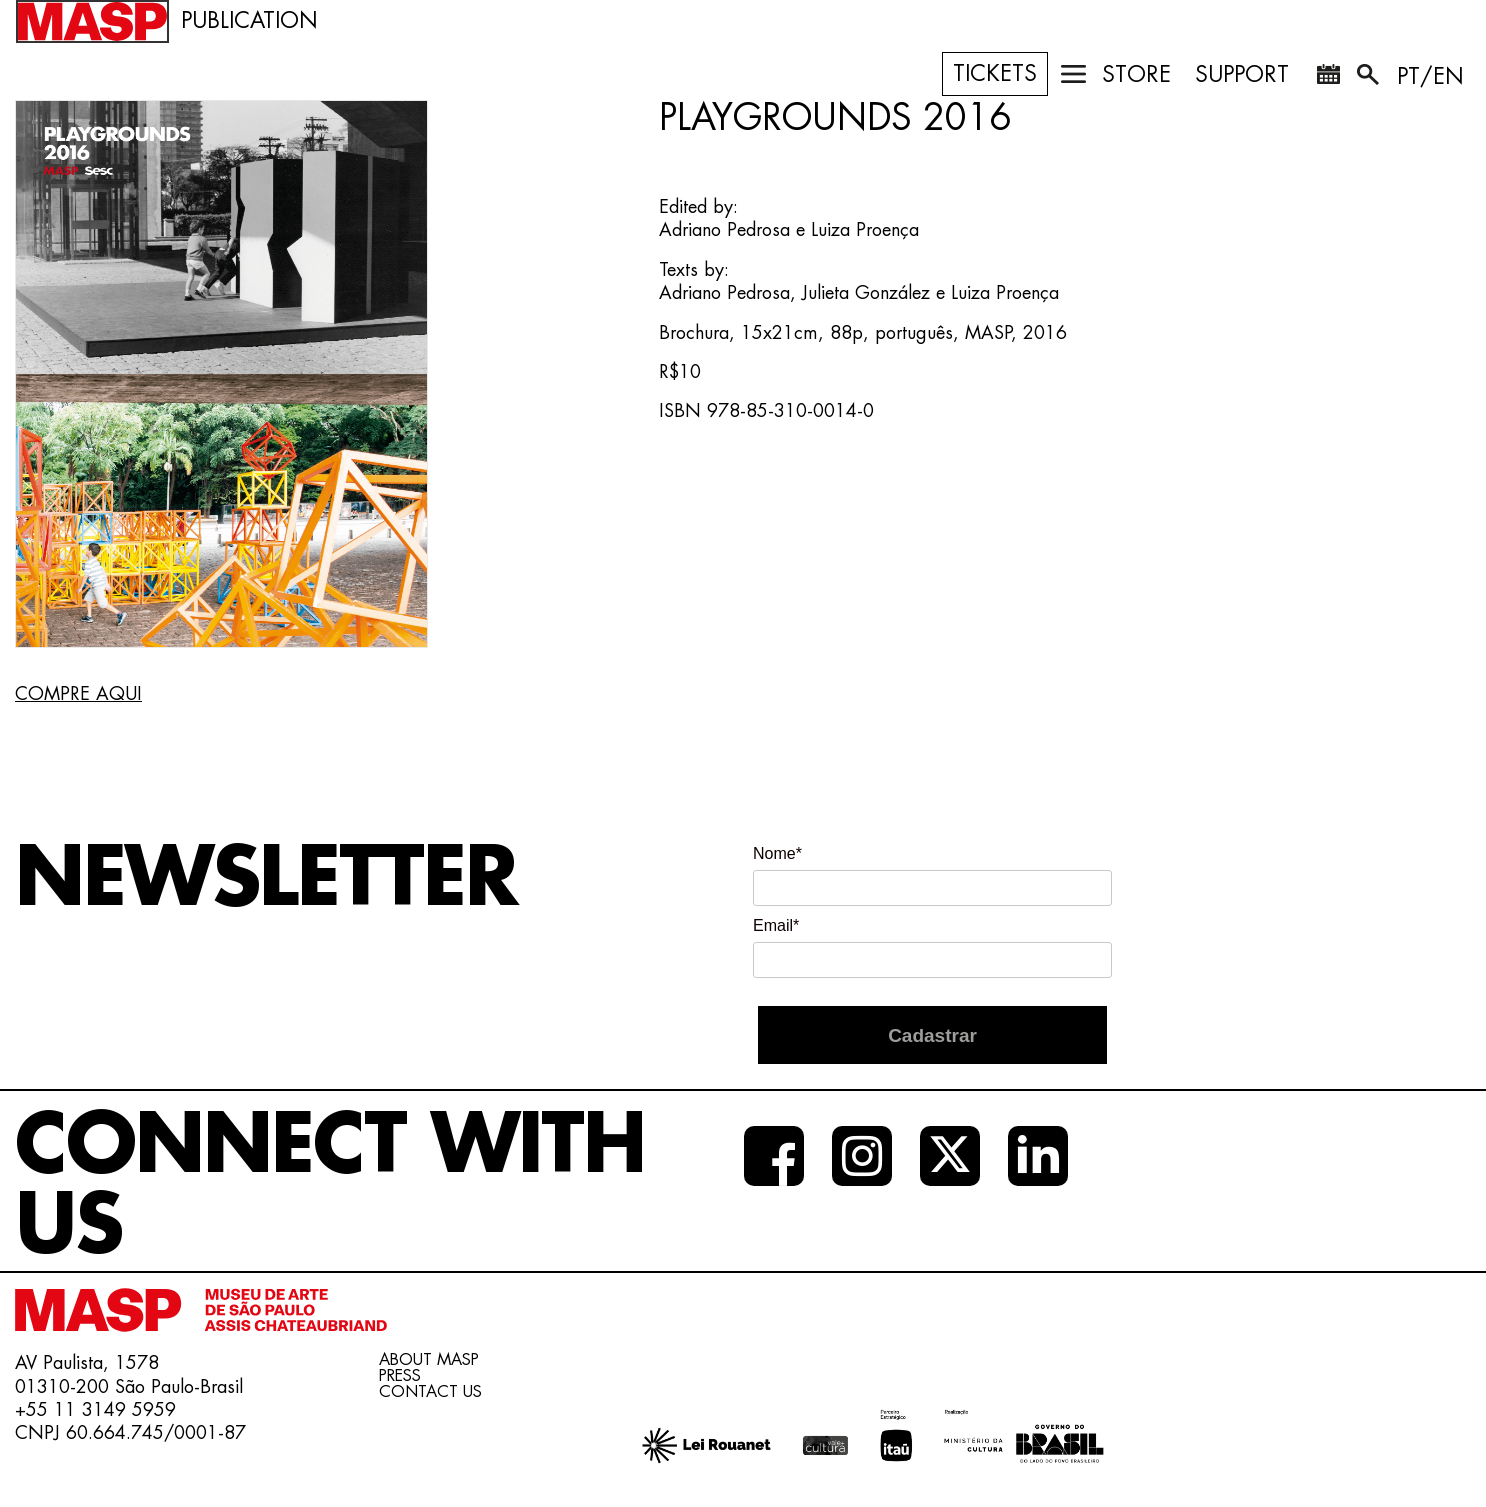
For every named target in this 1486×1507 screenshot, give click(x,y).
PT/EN (1430, 77)
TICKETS (995, 74)
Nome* (777, 853)
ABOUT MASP (429, 1360)
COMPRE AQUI (78, 694)
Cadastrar (932, 1035)
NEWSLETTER (266, 879)
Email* (776, 925)
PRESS (400, 1376)
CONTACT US (430, 1392)
